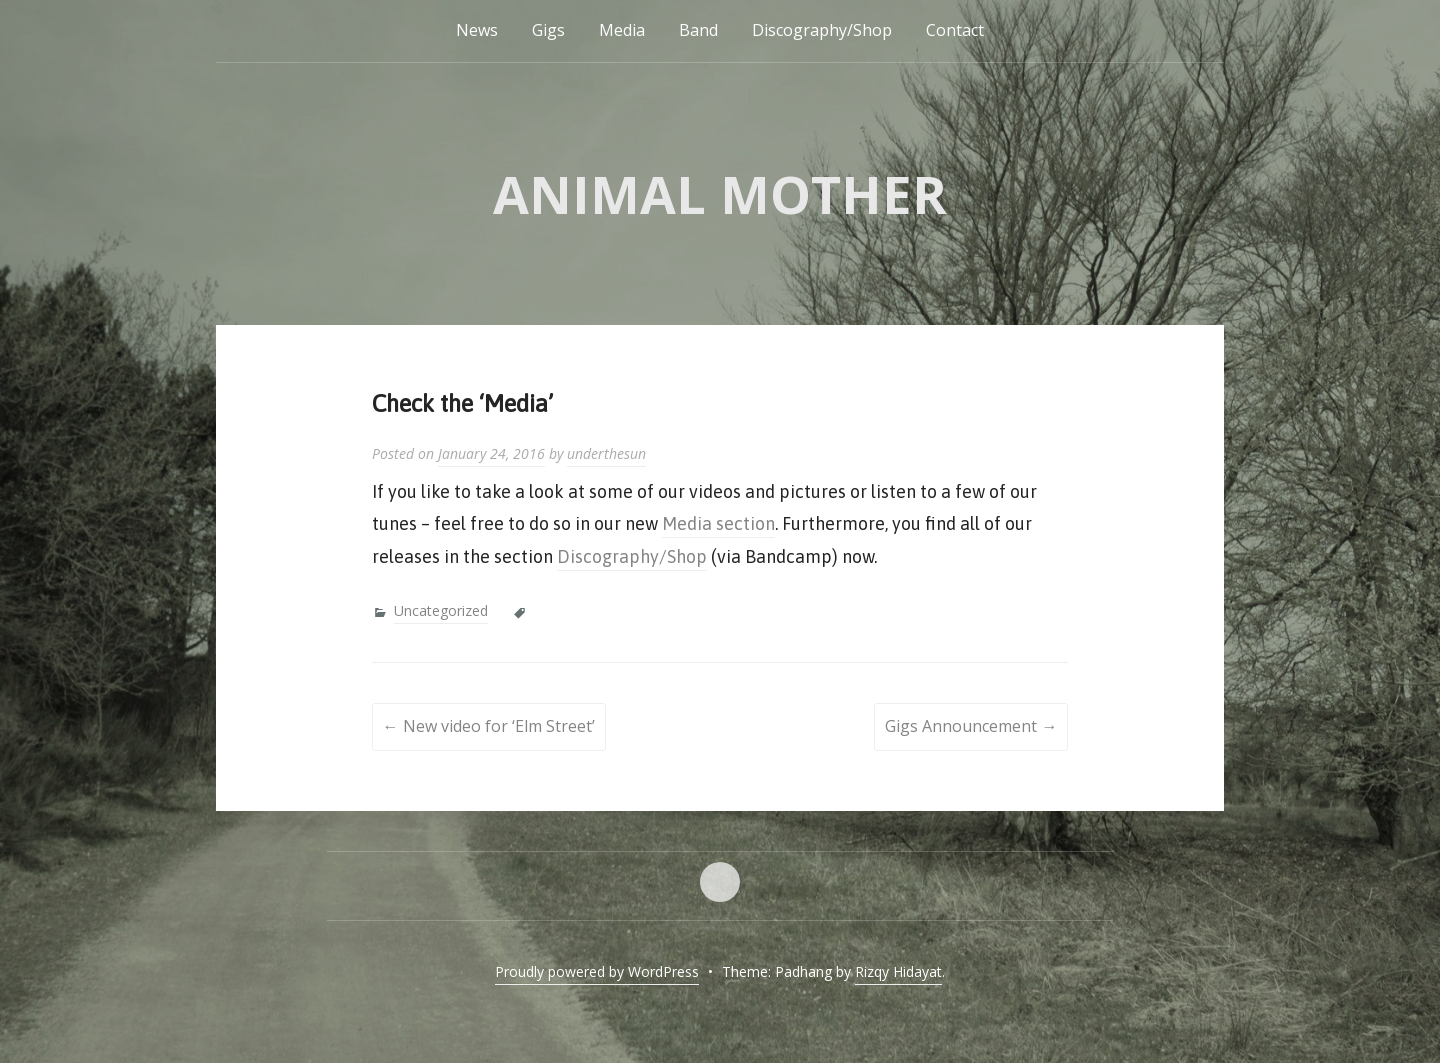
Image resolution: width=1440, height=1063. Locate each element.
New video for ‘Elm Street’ (489, 726)
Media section (718, 523)
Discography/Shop (822, 30)
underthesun (606, 453)
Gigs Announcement (971, 726)
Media (622, 30)
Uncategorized (441, 610)
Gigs (548, 30)
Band (698, 30)
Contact (955, 30)
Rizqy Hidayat (898, 971)
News (477, 30)
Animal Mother (720, 193)
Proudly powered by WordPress (597, 971)
